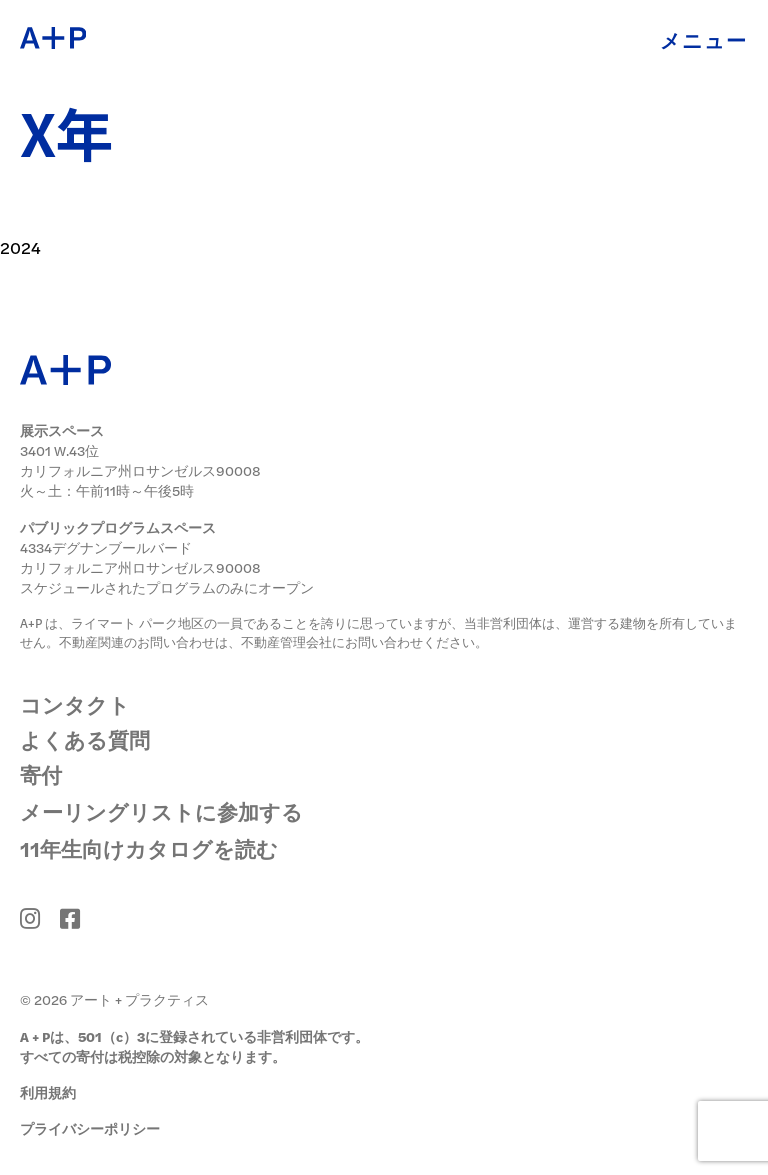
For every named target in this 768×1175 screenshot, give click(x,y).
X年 (67, 133)
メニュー (704, 39)
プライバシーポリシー (90, 1128)
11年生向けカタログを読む (149, 848)
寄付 (41, 774)
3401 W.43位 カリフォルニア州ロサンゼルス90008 (140, 460)
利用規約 (48, 1092)
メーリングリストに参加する (161, 811)
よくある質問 (85, 739)
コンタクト (75, 704)
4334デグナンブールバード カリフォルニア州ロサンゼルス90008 (140, 557)
